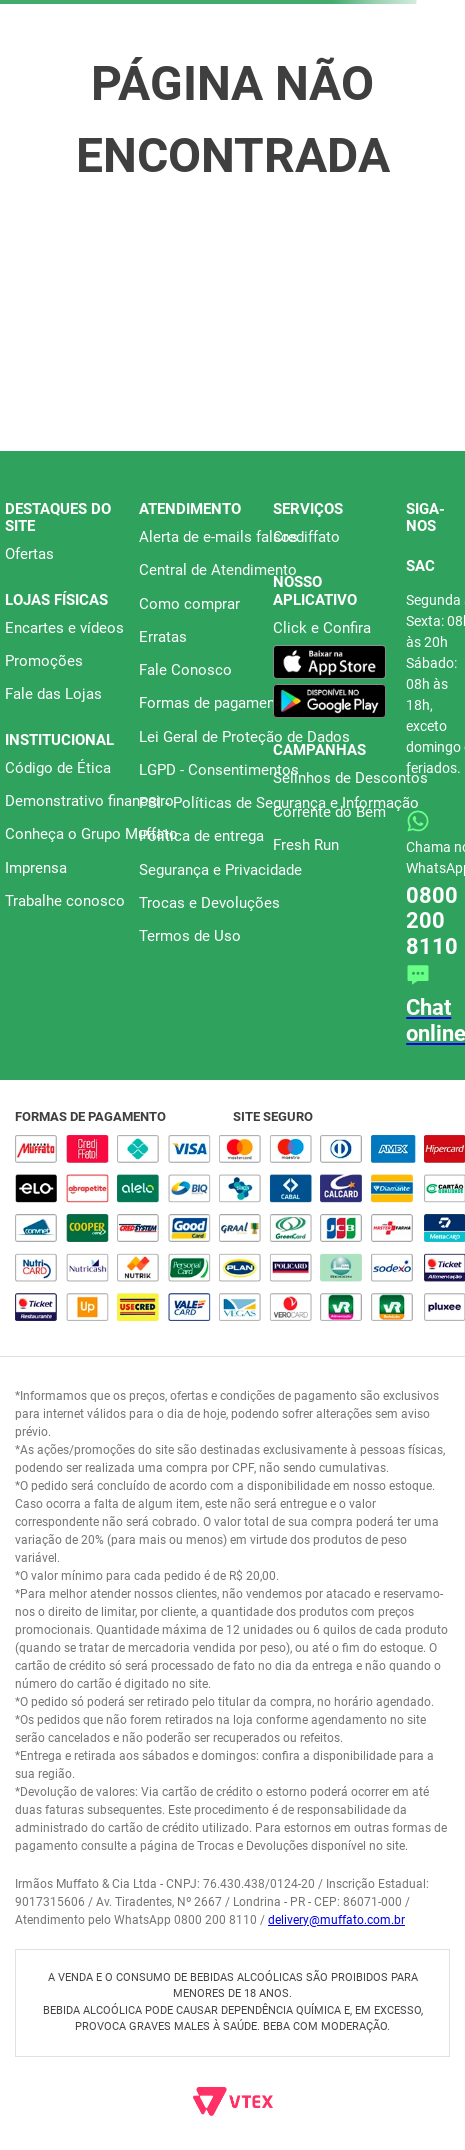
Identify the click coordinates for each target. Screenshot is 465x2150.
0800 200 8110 (432, 921)
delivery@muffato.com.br (336, 1920)
